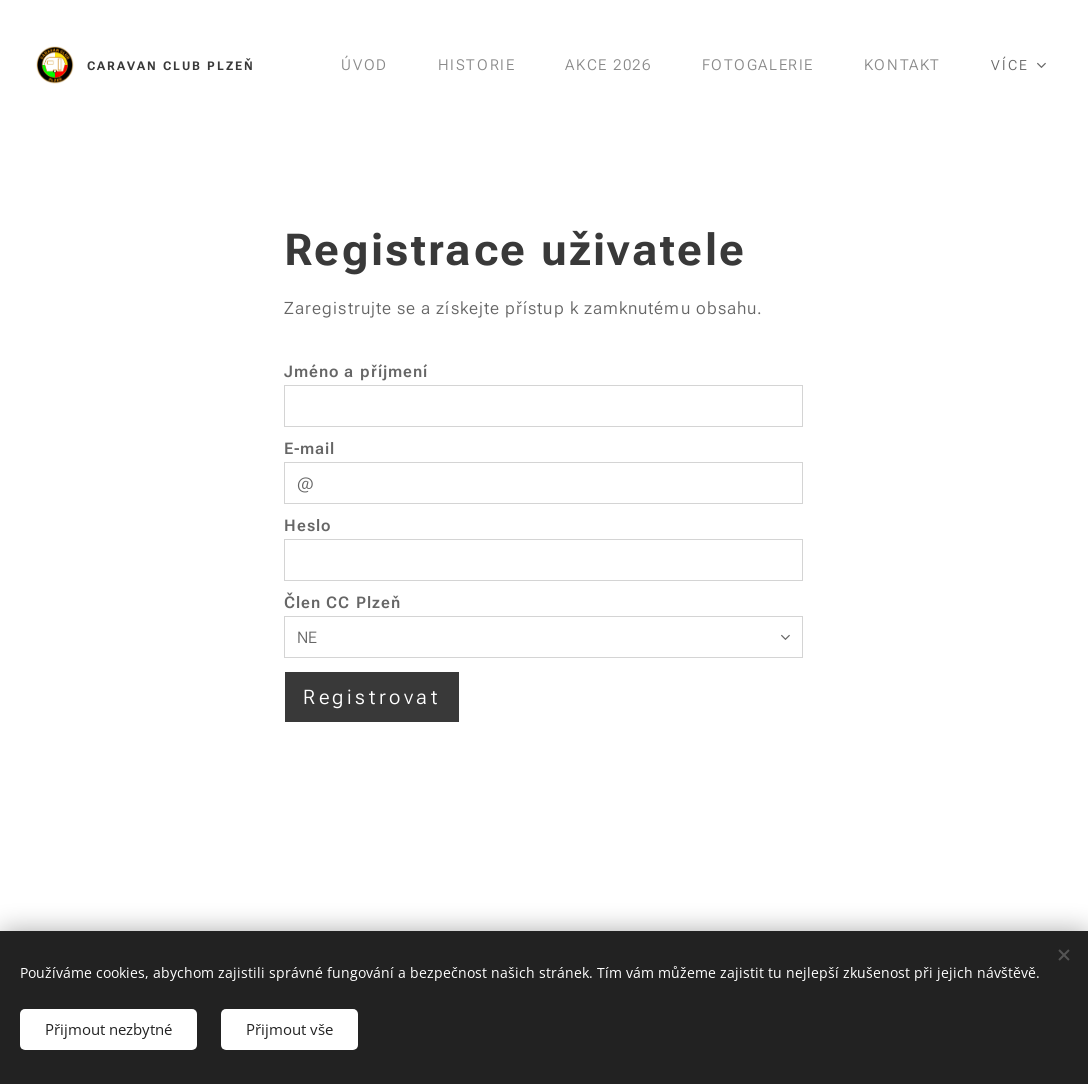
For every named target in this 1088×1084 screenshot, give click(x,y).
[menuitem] (361, 65)
